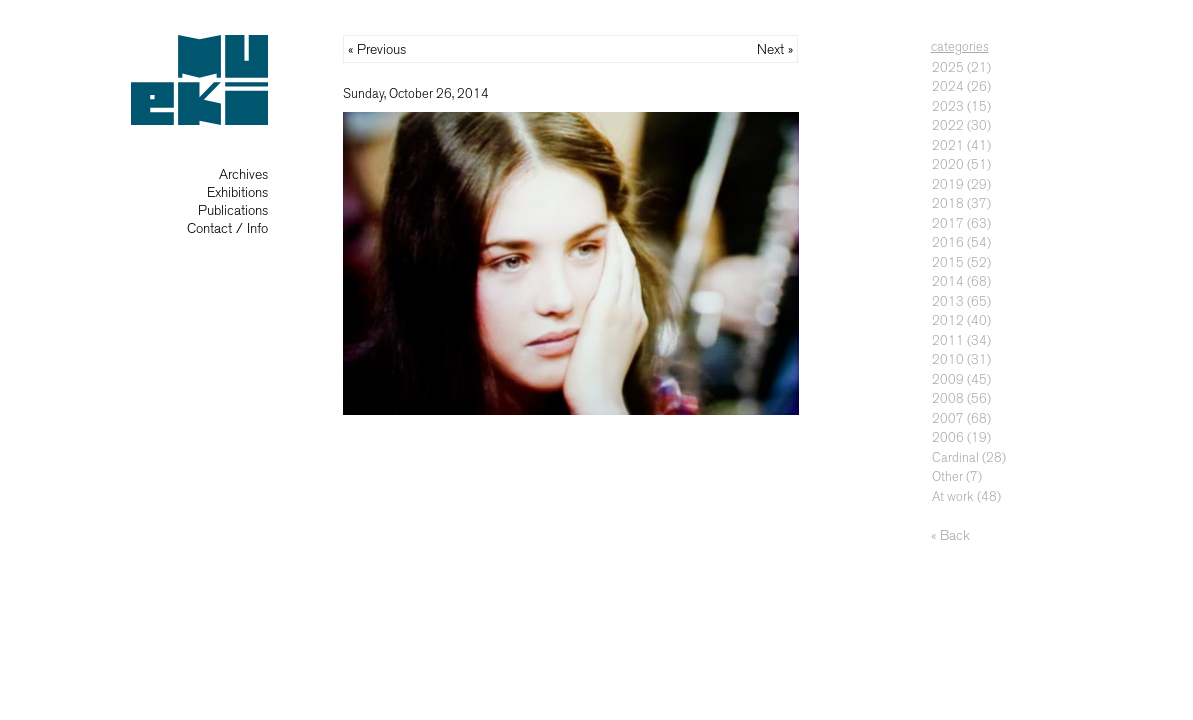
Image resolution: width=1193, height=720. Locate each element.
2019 (948, 184)
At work (953, 496)
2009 (948, 379)
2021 (948, 145)
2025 (948, 67)
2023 (948, 106)
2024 (948, 86)
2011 (948, 340)
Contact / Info (227, 228)
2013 (948, 301)
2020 (948, 164)
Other (947, 476)
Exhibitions (237, 192)
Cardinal (955, 457)
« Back (950, 535)
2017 (948, 223)
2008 (948, 398)
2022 (948, 125)
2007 (948, 418)
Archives (243, 174)
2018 (948, 203)
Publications (233, 210)
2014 (948, 281)
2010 (948, 359)
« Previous (377, 49)
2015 (948, 262)
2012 (948, 320)
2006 (948, 437)
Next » (775, 49)
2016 (948, 242)
